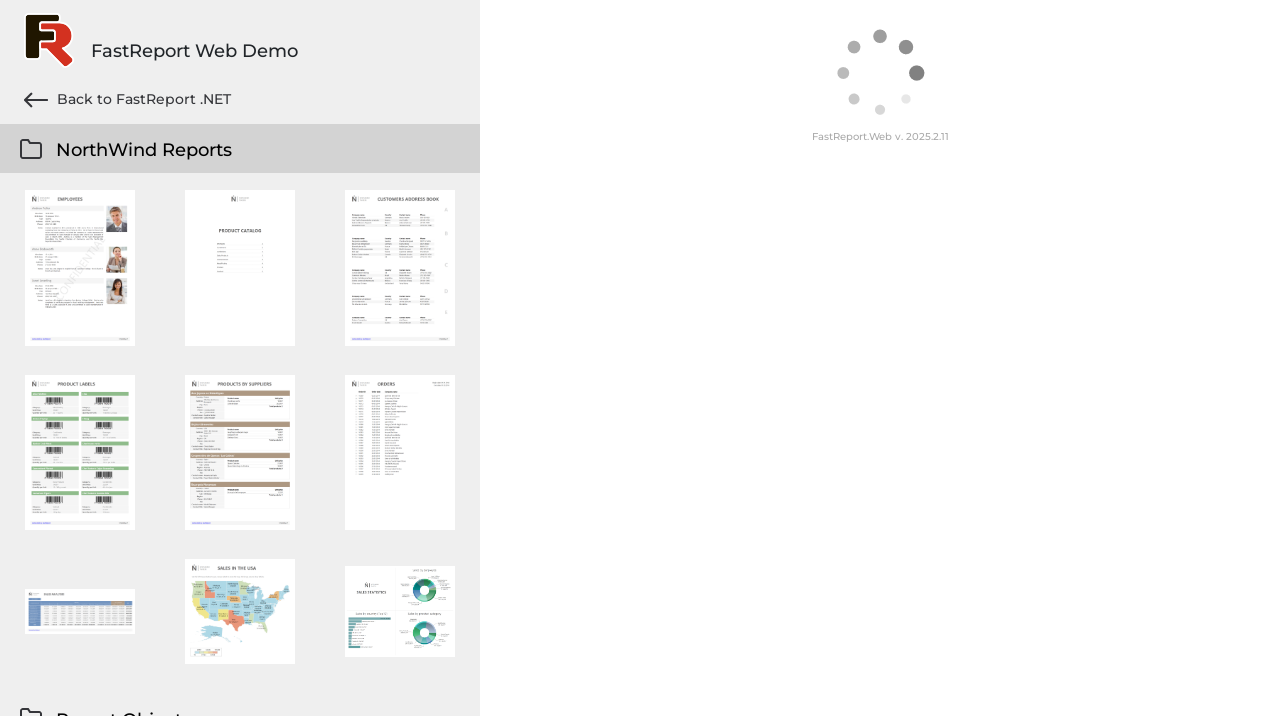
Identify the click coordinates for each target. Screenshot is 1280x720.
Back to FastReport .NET (127, 100)
